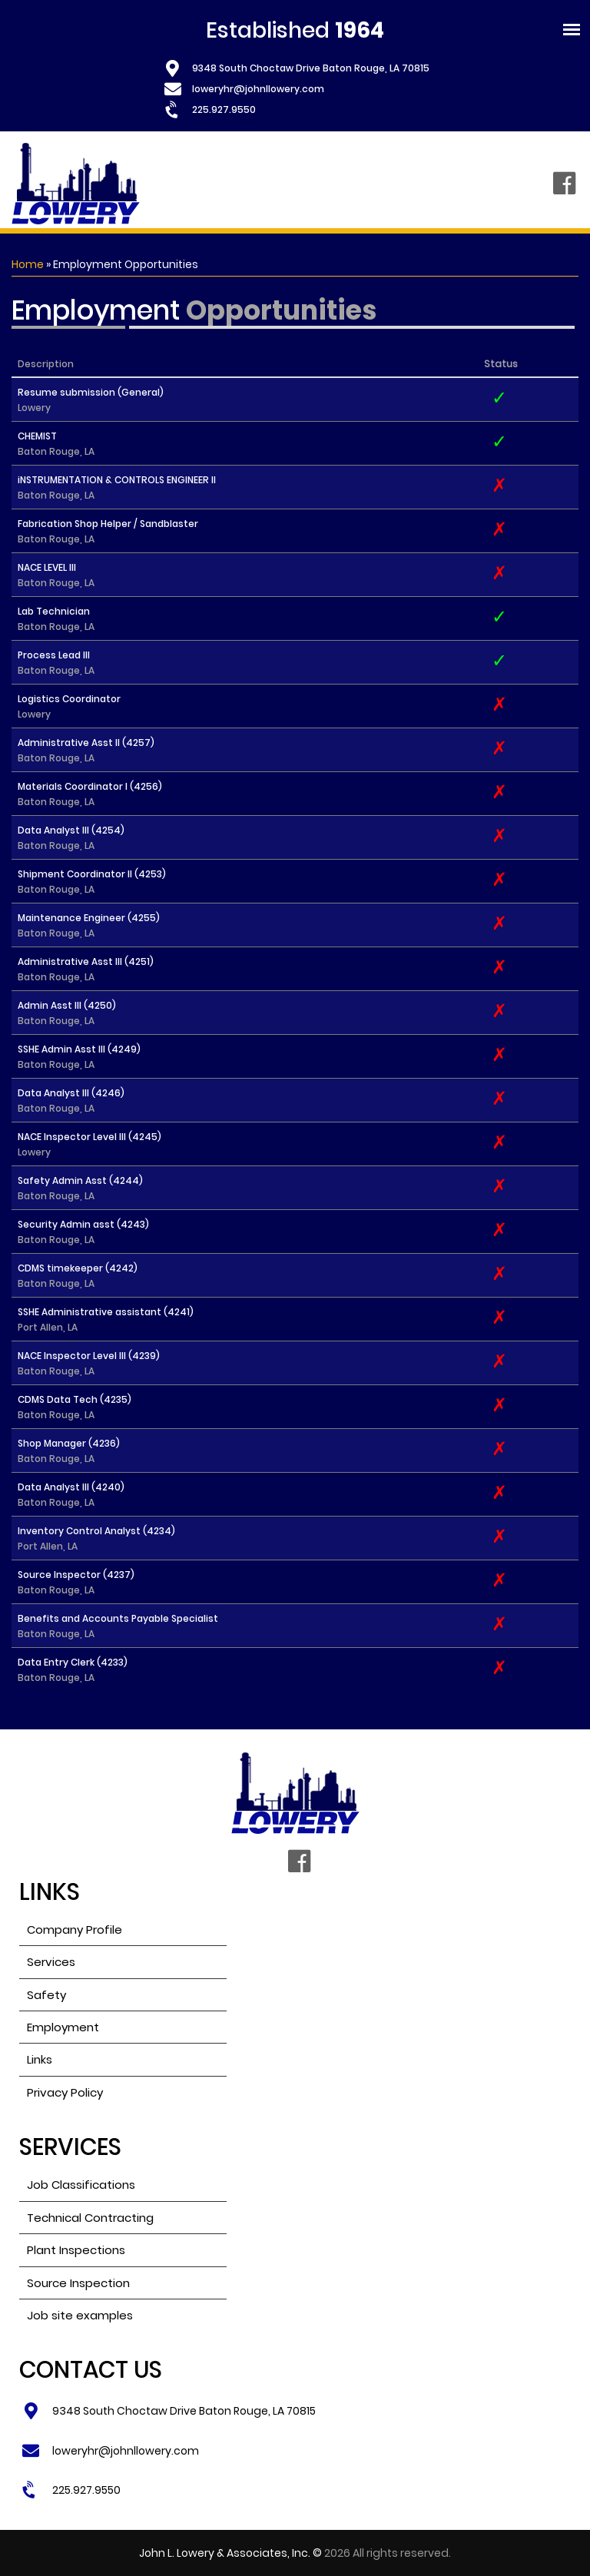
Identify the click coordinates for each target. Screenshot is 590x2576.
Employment (63, 2027)
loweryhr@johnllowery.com (258, 88)
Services (51, 1962)
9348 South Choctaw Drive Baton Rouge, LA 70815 (310, 68)
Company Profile (74, 1929)
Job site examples (80, 2315)
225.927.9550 (224, 109)
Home (28, 264)
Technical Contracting (90, 2218)
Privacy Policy (65, 2092)
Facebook (563, 184)
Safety (46, 1995)
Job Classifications (81, 2185)
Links (39, 2059)
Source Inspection (78, 2283)
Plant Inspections (76, 2250)
